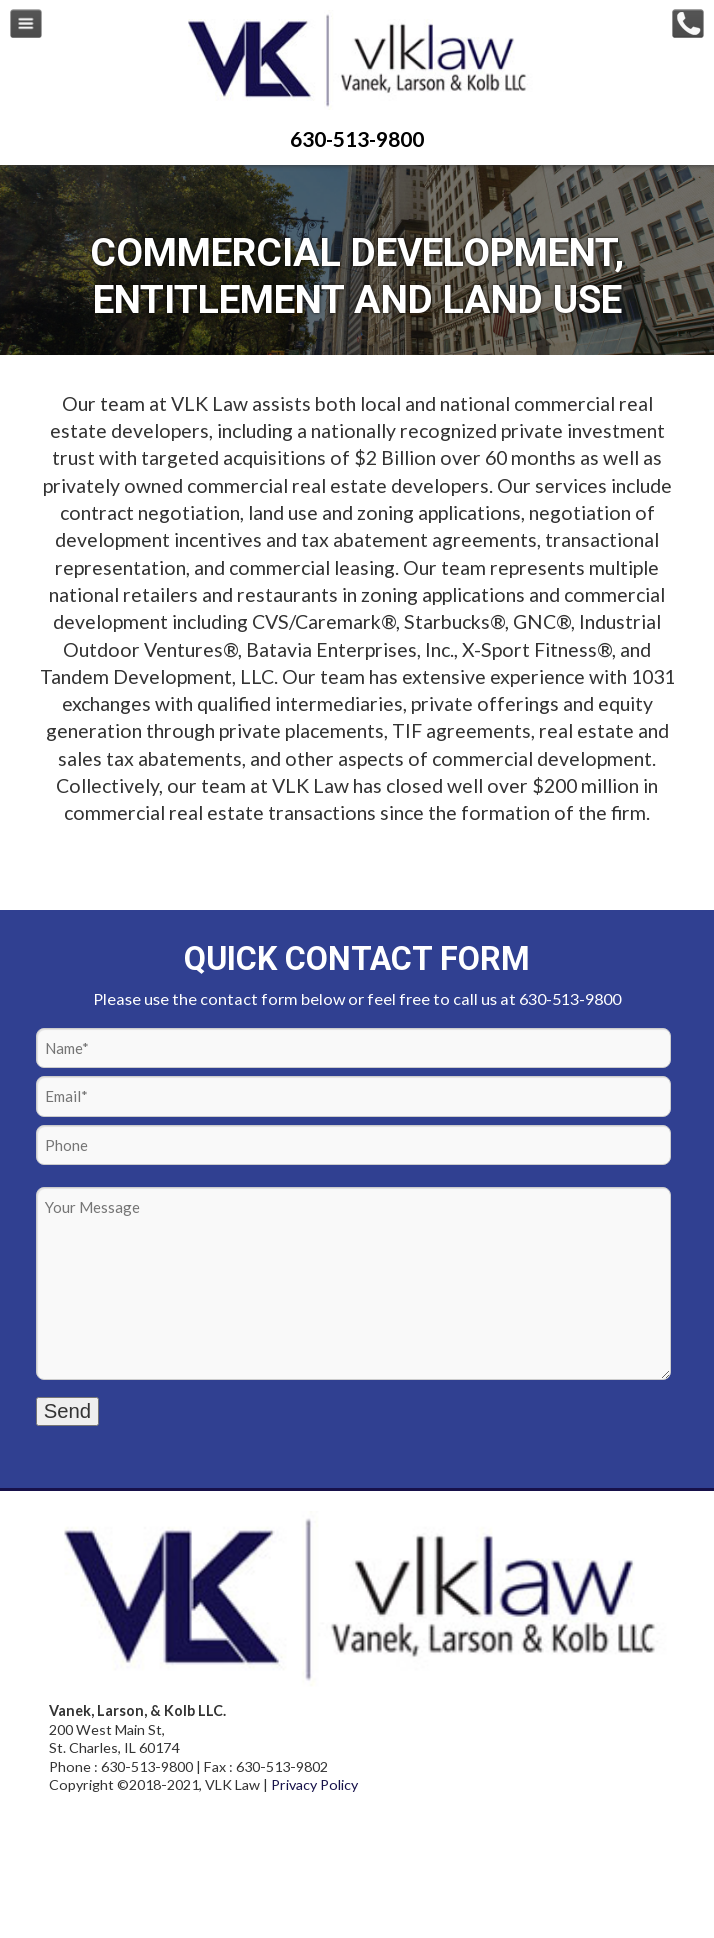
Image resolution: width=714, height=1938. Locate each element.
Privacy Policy (314, 1784)
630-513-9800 (357, 138)
